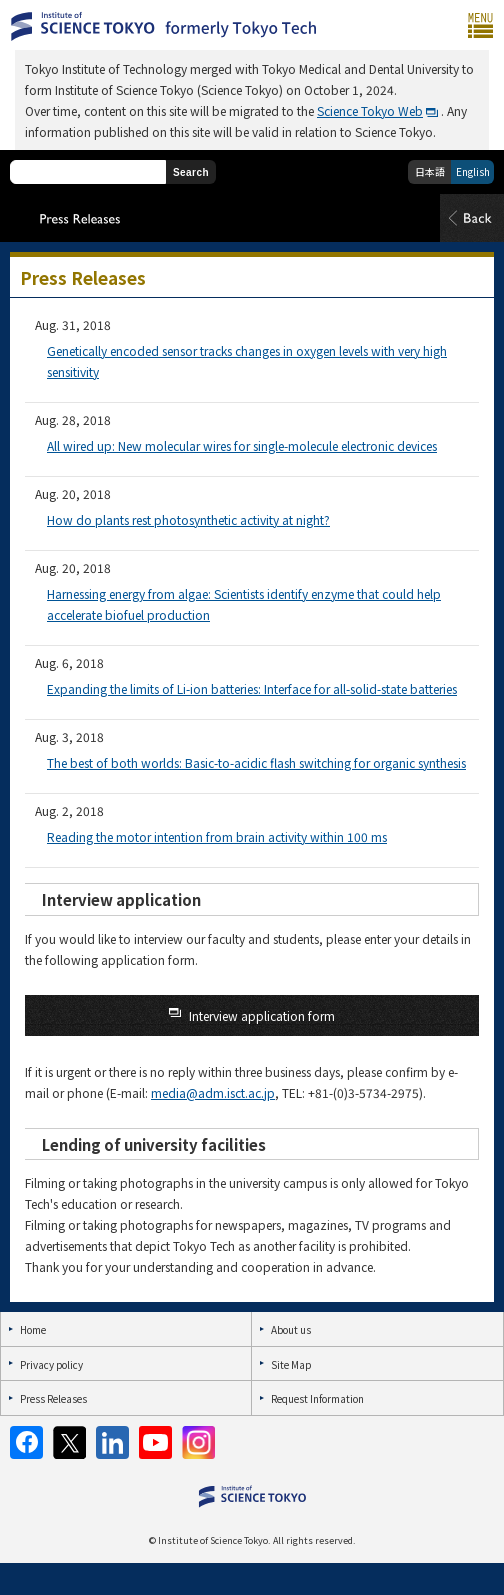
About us (291, 1329)
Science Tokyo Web (370, 110)
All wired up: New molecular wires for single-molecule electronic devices (242, 445)
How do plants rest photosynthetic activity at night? (188, 519)
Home (33, 1329)
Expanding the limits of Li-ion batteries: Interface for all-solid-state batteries (252, 688)
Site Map (291, 1364)
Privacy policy (51, 1364)
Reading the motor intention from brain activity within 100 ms (217, 836)
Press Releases (53, 1398)
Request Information (317, 1398)
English (473, 171)
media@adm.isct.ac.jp (213, 1092)
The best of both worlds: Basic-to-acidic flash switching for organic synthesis (256, 762)
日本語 (430, 171)
